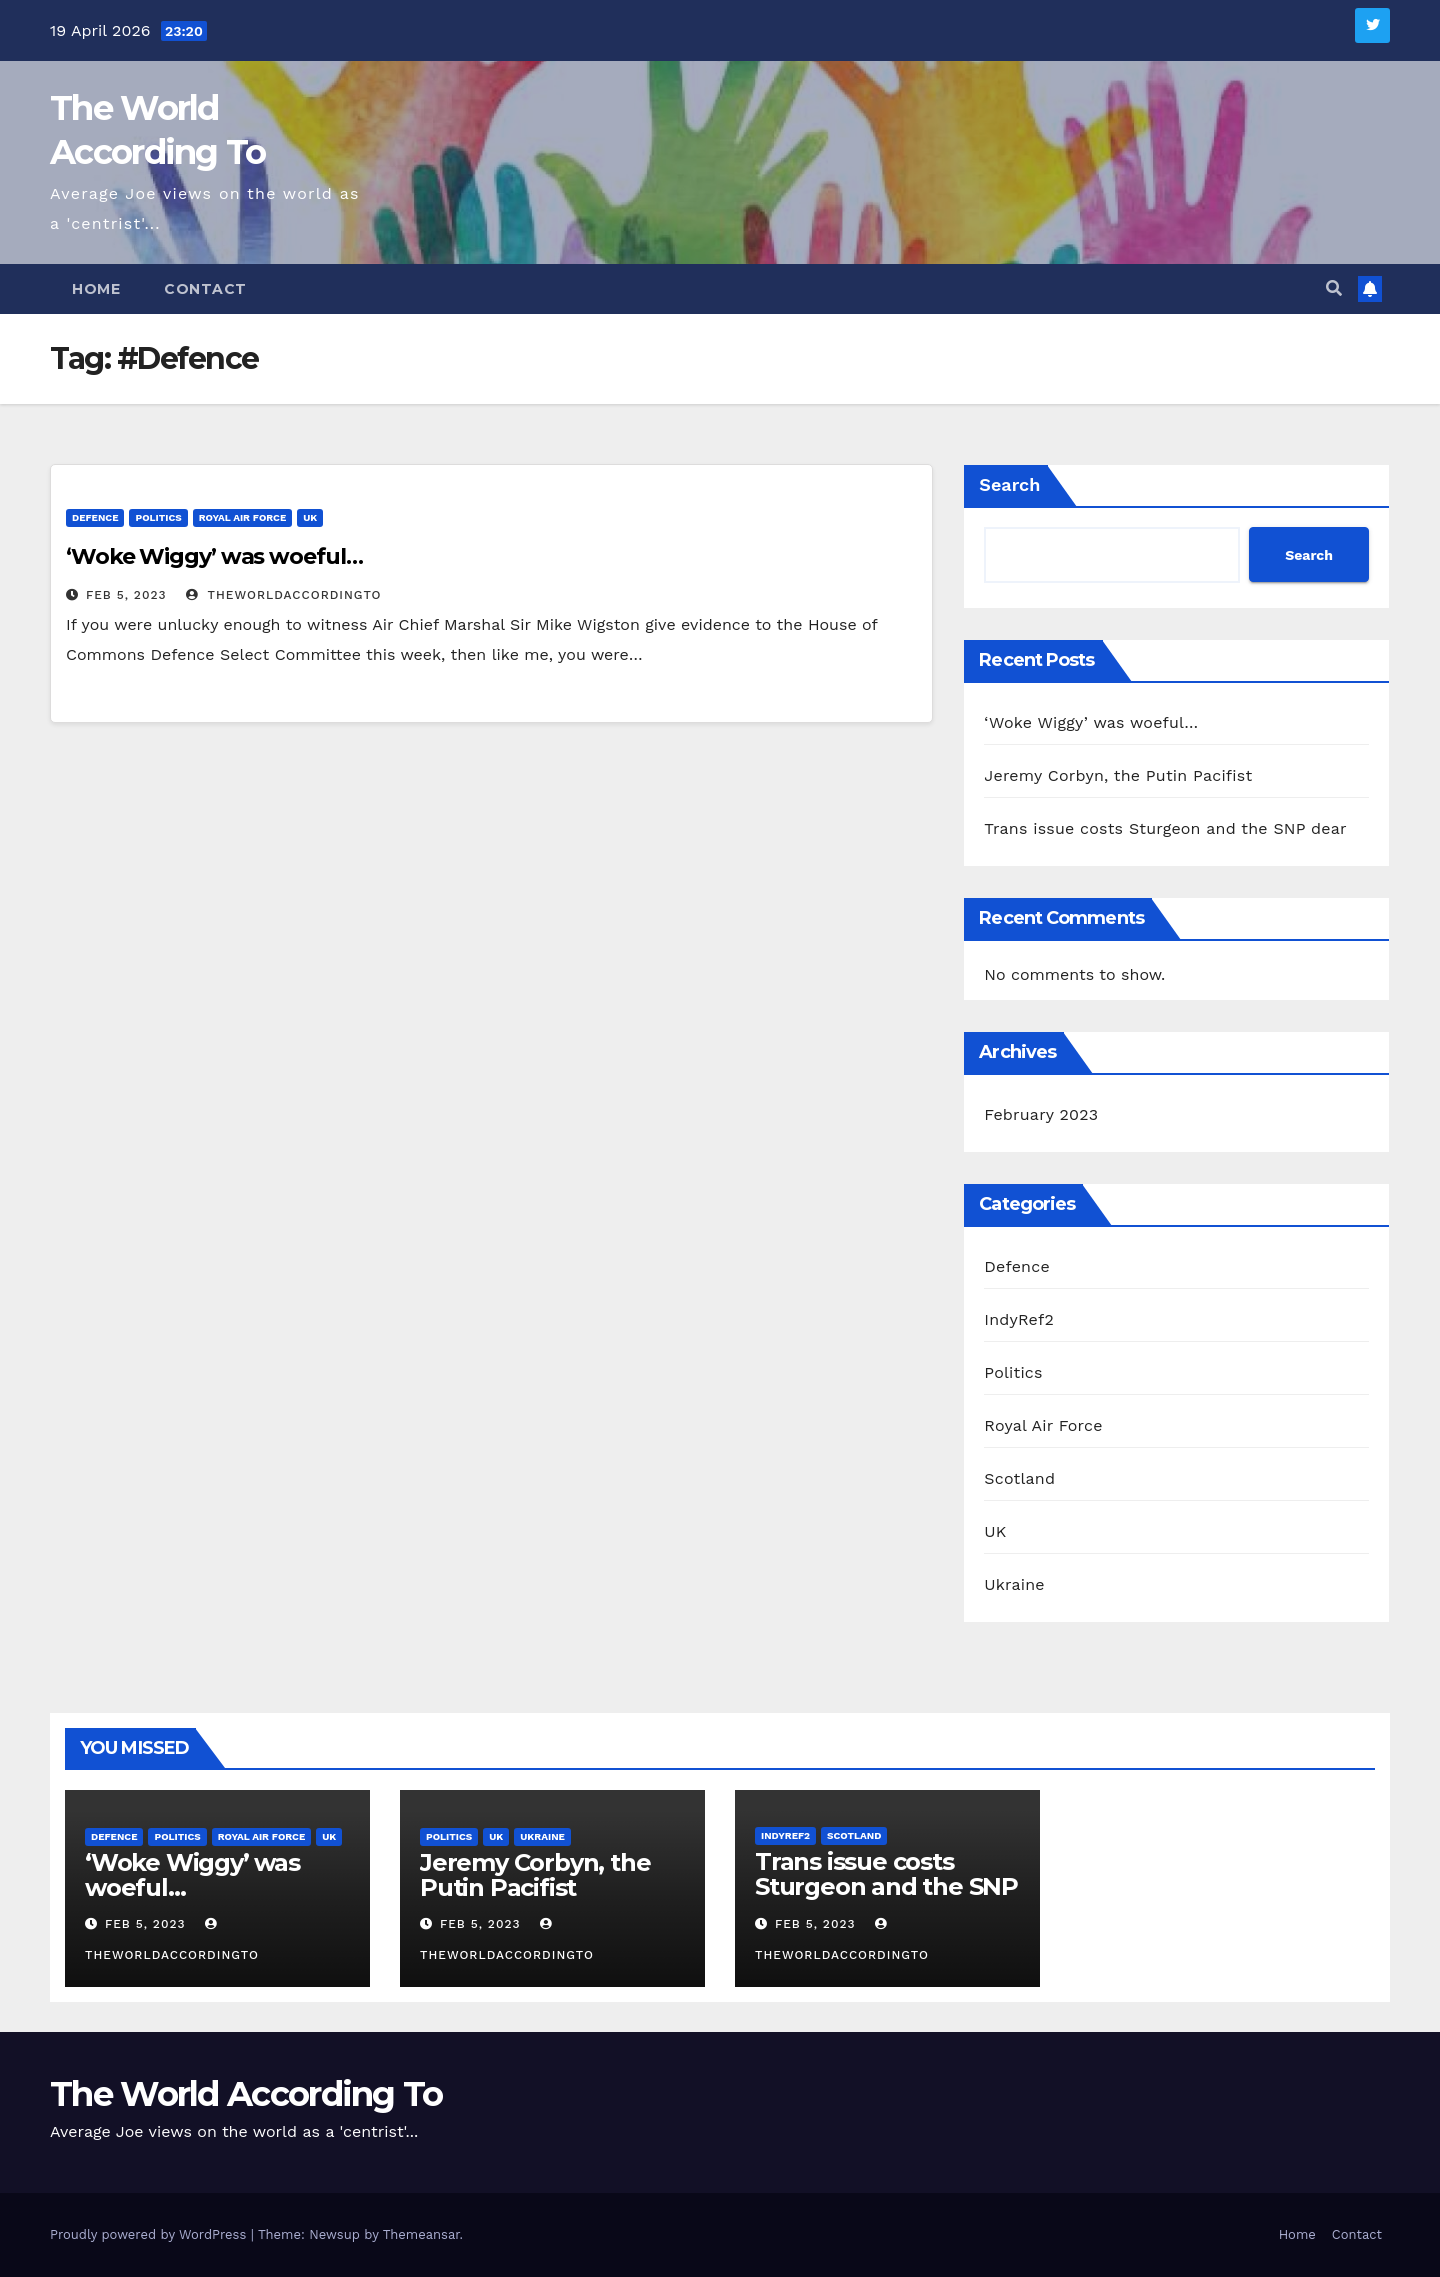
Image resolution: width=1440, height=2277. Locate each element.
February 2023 (1041, 1114)
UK (310, 517)
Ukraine (1014, 1584)
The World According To (246, 2094)
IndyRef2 (1019, 1319)
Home (96, 289)
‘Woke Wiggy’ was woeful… (214, 556)
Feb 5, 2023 (126, 595)
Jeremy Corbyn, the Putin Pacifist (1118, 775)
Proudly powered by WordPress (150, 2234)
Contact (205, 289)
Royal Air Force (243, 517)
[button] (1334, 288)
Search (1009, 484)
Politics (158, 517)
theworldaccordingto (284, 595)
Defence (95, 517)
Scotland (1019, 1478)
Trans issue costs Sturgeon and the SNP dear (1165, 828)
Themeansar (421, 2234)
